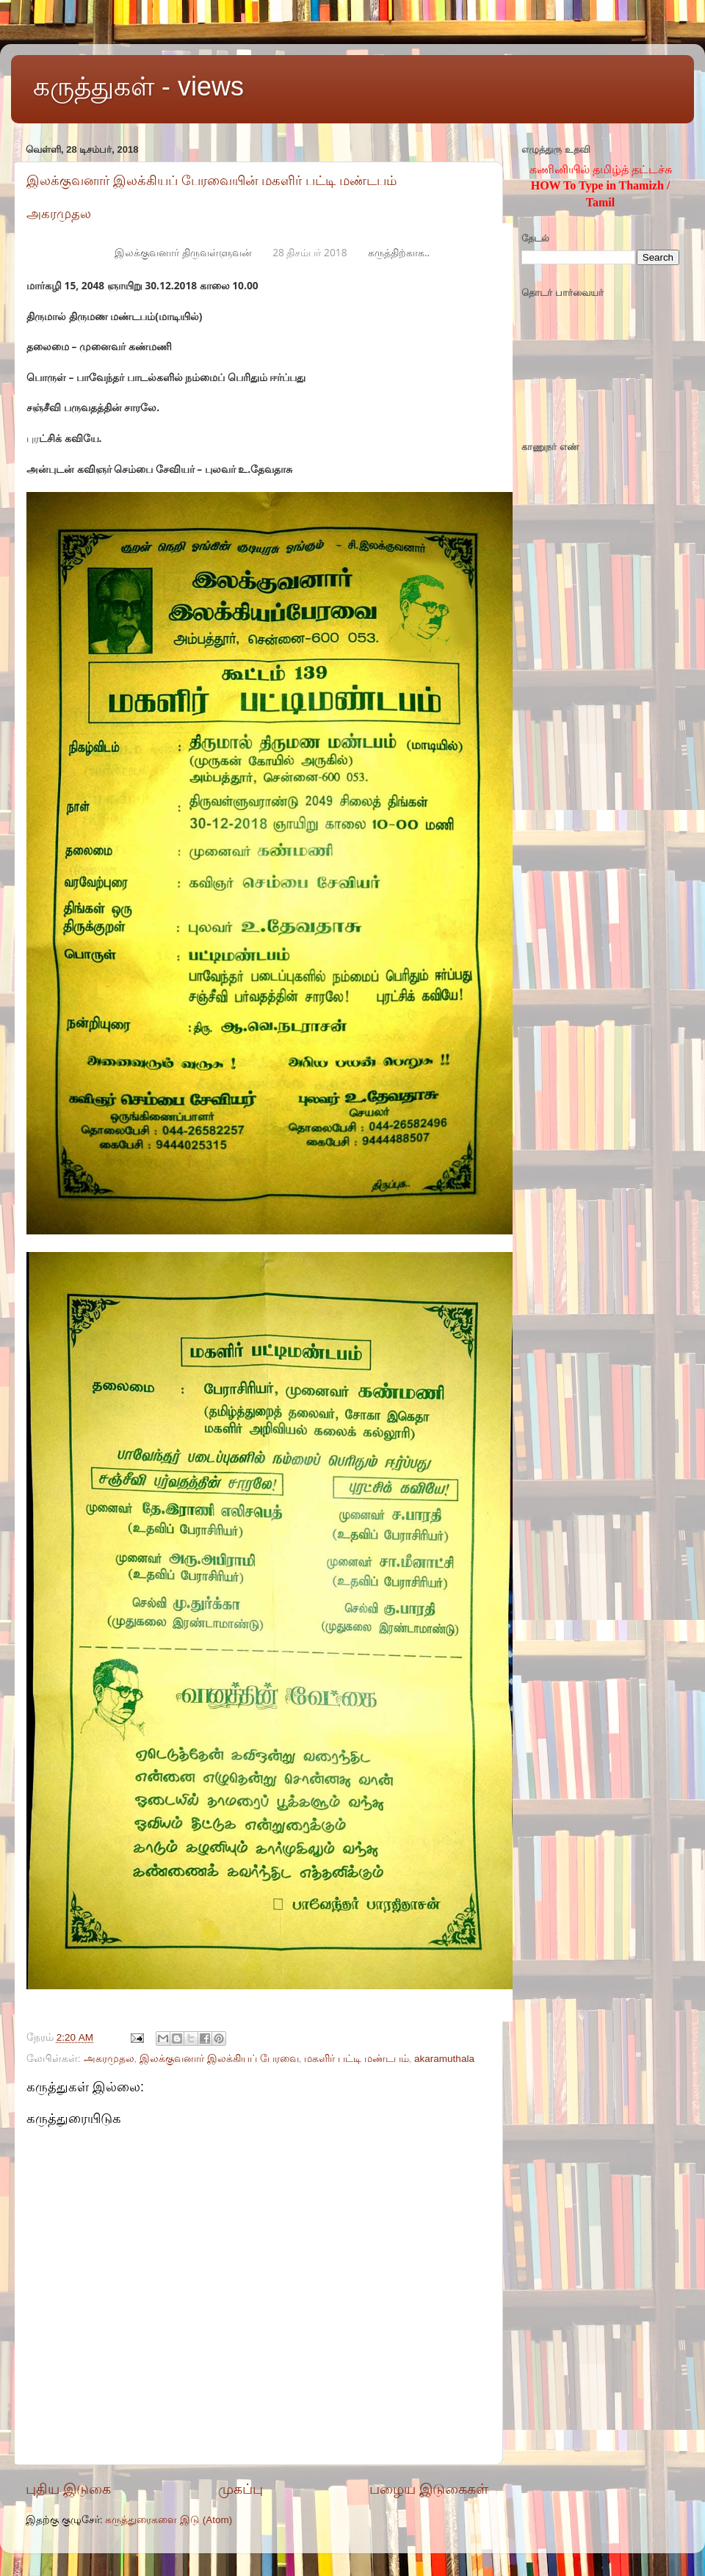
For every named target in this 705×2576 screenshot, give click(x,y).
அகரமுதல (58, 213)
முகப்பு (240, 2489)
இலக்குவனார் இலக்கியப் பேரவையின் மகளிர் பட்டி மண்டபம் (211, 180)
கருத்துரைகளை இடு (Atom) (168, 2519)
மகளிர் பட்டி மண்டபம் (356, 2058)
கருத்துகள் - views (138, 86)
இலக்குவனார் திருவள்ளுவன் (183, 252)
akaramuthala (444, 2058)
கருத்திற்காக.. (399, 252)
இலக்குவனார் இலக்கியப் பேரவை (219, 2058)
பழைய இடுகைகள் (428, 2489)
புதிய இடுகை (68, 2489)
